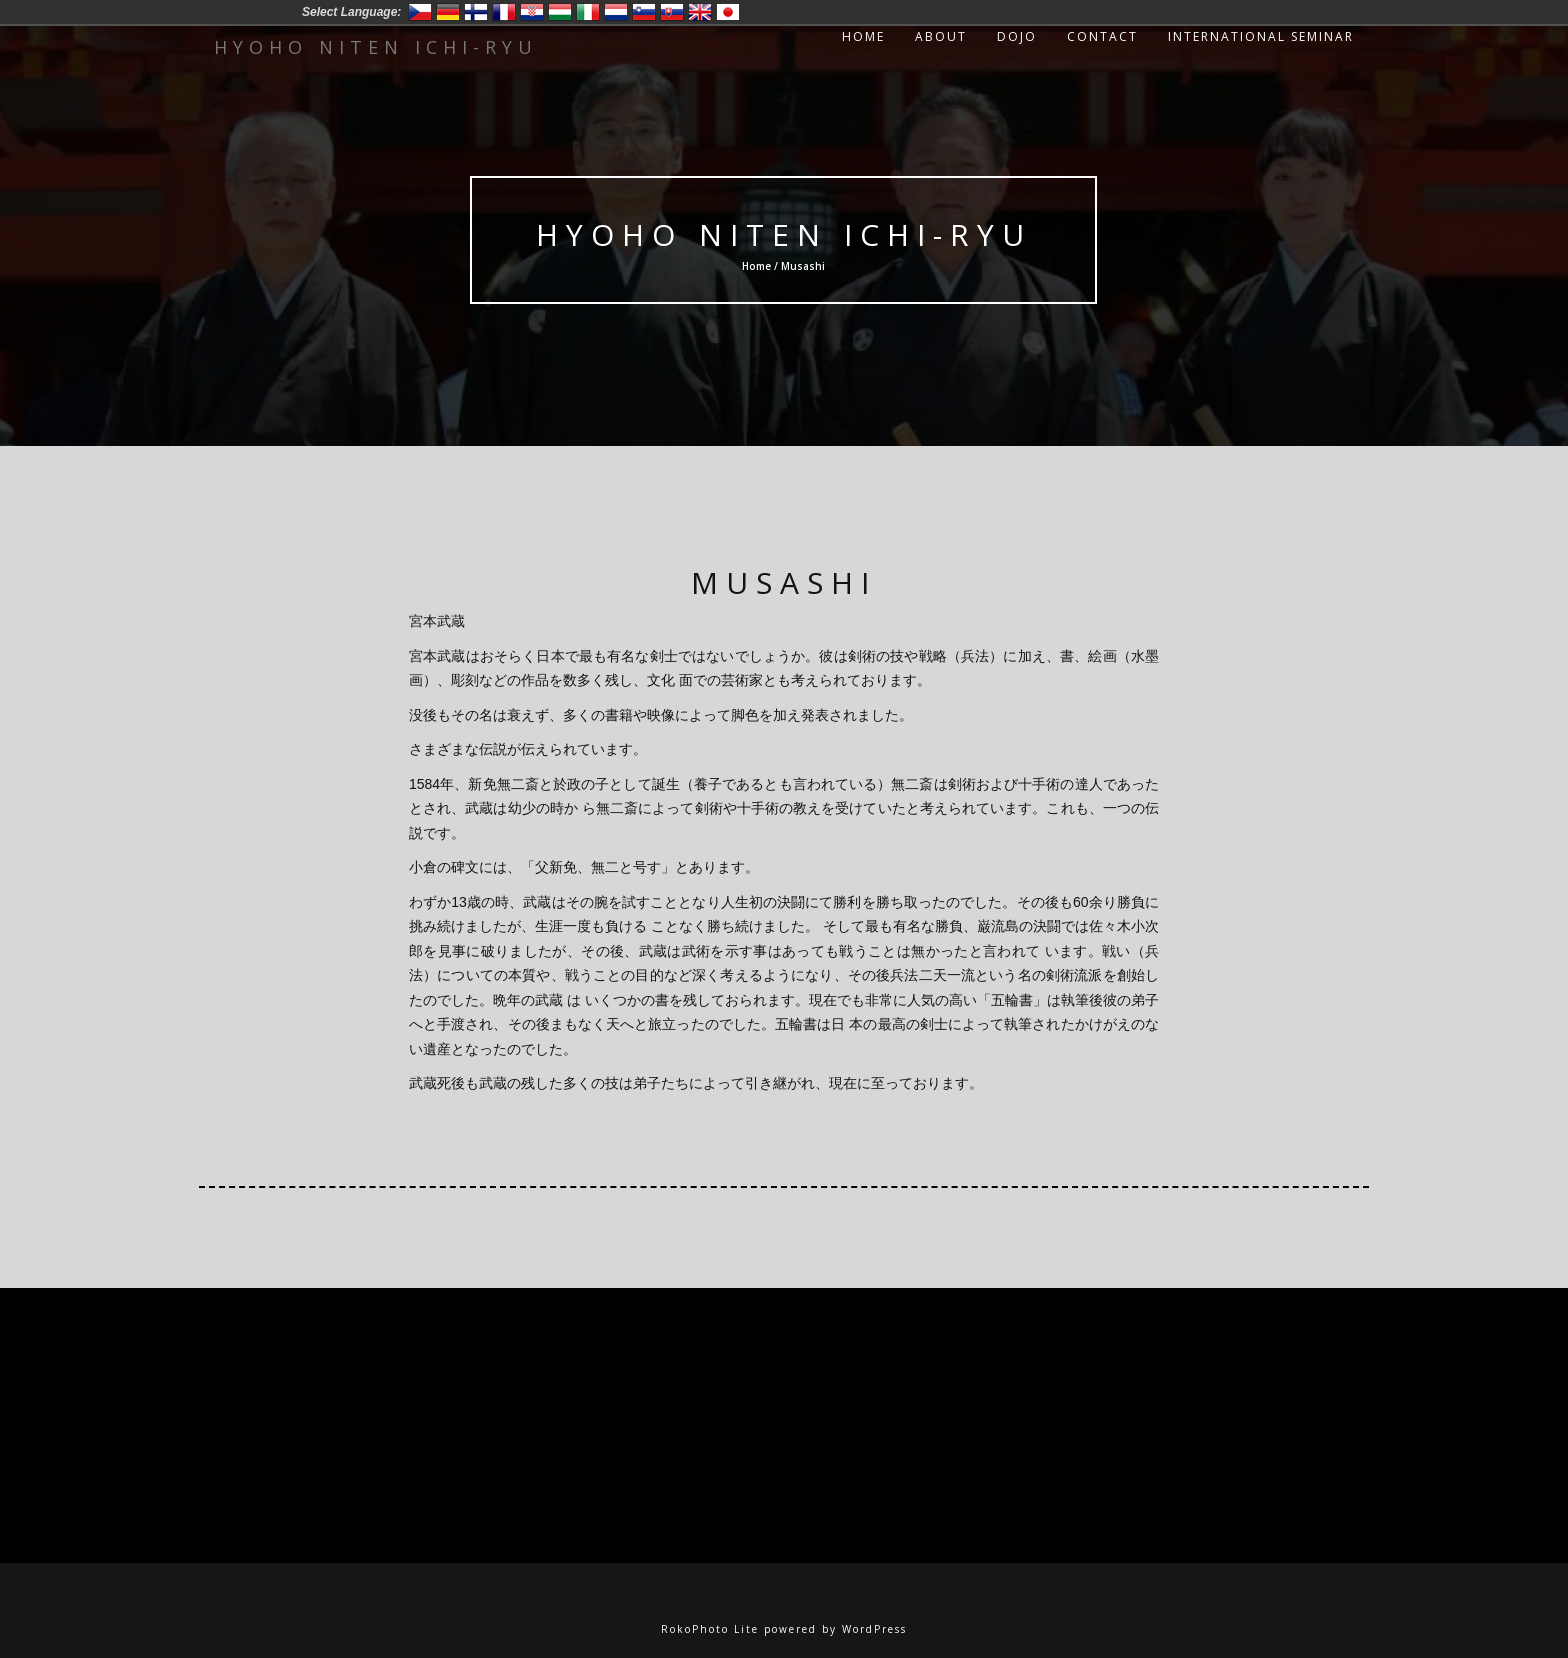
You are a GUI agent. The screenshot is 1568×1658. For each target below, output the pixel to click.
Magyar (560, 12)
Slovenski (644, 12)
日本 (728, 12)
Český (420, 12)
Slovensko (672, 12)
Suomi (476, 12)
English (700, 12)
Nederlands (616, 12)
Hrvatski (532, 12)
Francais (504, 12)
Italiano (588, 12)
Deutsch (448, 12)
